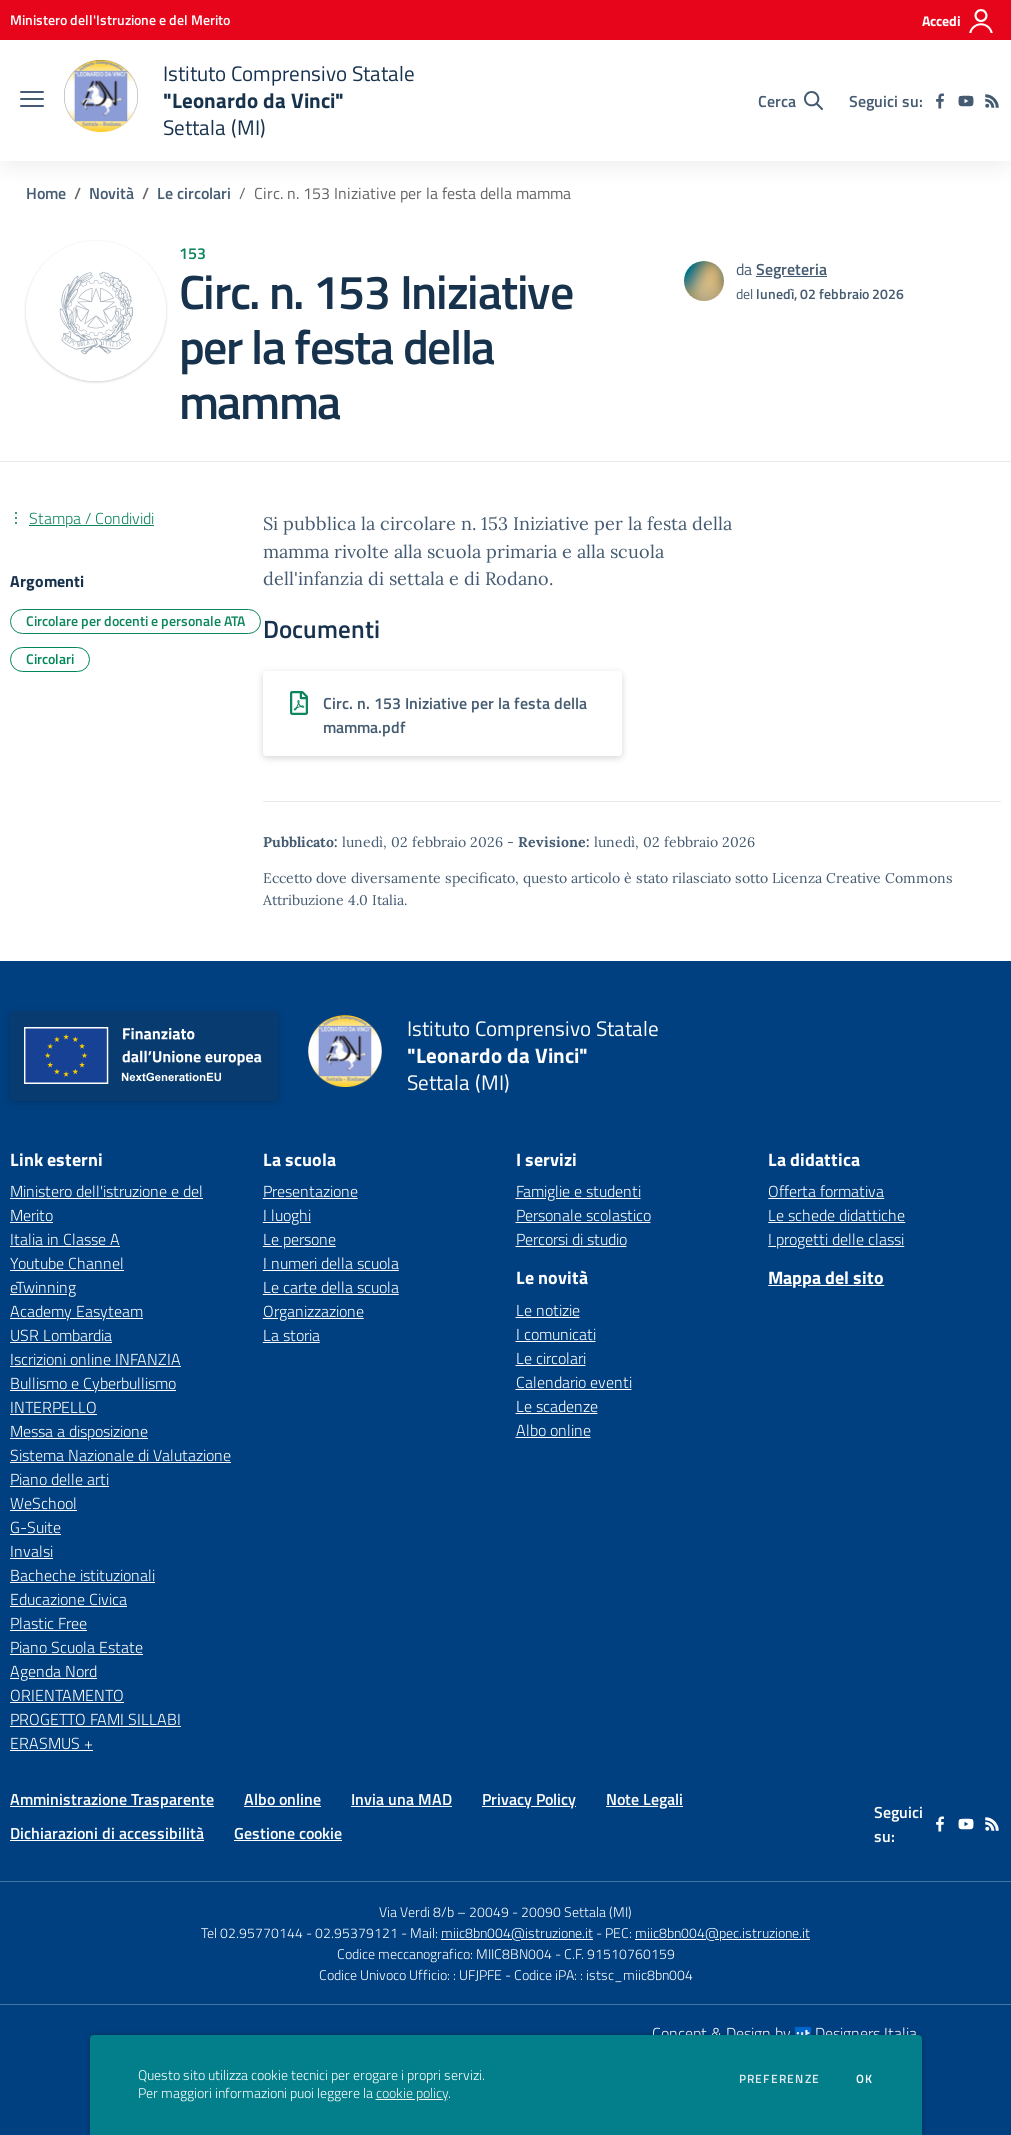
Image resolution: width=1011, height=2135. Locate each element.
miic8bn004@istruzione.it (517, 1932)
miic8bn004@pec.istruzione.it (722, 1932)
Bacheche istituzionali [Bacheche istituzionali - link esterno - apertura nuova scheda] (82, 1575)
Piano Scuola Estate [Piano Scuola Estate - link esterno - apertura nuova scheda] (76, 1647)
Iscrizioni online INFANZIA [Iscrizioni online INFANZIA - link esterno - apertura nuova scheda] (95, 1359)
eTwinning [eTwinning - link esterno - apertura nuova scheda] (43, 1287)
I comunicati (556, 1334)
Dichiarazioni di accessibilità (107, 1833)
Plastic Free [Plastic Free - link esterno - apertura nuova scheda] (48, 1623)
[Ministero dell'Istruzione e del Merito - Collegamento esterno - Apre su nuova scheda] (120, 19)
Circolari (50, 658)
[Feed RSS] (992, 101)
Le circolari (194, 193)
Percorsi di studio (571, 1239)
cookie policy (412, 2093)
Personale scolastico (583, 1215)
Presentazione (310, 1191)
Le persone (299, 1239)
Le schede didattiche (836, 1215)
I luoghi (287, 1215)
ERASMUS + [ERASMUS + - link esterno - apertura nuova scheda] (51, 1743)
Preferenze (779, 2079)
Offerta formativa (826, 1191)
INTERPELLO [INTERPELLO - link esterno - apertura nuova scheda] (53, 1407)
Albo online (553, 1430)
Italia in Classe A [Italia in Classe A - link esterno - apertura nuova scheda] (65, 1239)
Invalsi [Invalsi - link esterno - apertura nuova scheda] (31, 1551)
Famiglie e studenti (578, 1191)
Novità (111, 193)
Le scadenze (557, 1406)
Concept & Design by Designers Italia (784, 2033)
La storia (291, 1335)
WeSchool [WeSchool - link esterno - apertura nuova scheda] (43, 1503)
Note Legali (644, 1799)
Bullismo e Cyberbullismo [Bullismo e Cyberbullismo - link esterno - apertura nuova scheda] (93, 1383)
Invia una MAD (401, 1799)
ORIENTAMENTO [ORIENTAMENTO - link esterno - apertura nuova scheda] (67, 1695)
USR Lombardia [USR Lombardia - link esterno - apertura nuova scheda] (61, 1335)
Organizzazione (313, 1311)
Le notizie (548, 1310)
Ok (865, 2079)
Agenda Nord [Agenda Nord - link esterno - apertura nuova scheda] (53, 1671)
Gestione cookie (288, 1833)
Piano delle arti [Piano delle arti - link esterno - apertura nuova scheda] (59, 1479)
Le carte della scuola (331, 1287)
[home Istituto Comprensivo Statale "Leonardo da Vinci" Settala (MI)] (239, 100)
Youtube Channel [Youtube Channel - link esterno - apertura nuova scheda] (67, 1263)
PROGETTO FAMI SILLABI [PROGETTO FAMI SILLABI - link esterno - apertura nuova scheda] (95, 1719)
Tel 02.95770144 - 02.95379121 (301, 1932)
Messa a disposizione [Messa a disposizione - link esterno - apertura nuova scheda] (79, 1431)
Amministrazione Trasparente (112, 1799)
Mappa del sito (826, 1277)
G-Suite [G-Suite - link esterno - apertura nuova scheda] (35, 1527)
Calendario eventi (574, 1382)
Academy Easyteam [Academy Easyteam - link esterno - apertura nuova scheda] (76, 1311)
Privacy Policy (529, 1799)
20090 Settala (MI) (576, 1911)
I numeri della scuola (331, 1263)
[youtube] (966, 101)
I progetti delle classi (836, 1239)
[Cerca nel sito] (790, 101)
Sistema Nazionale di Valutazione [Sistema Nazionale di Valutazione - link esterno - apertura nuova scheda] (120, 1455)
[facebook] (940, 101)
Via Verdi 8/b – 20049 (445, 1911)
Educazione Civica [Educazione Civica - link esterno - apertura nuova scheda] (68, 1599)
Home (46, 193)
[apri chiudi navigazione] (32, 101)
